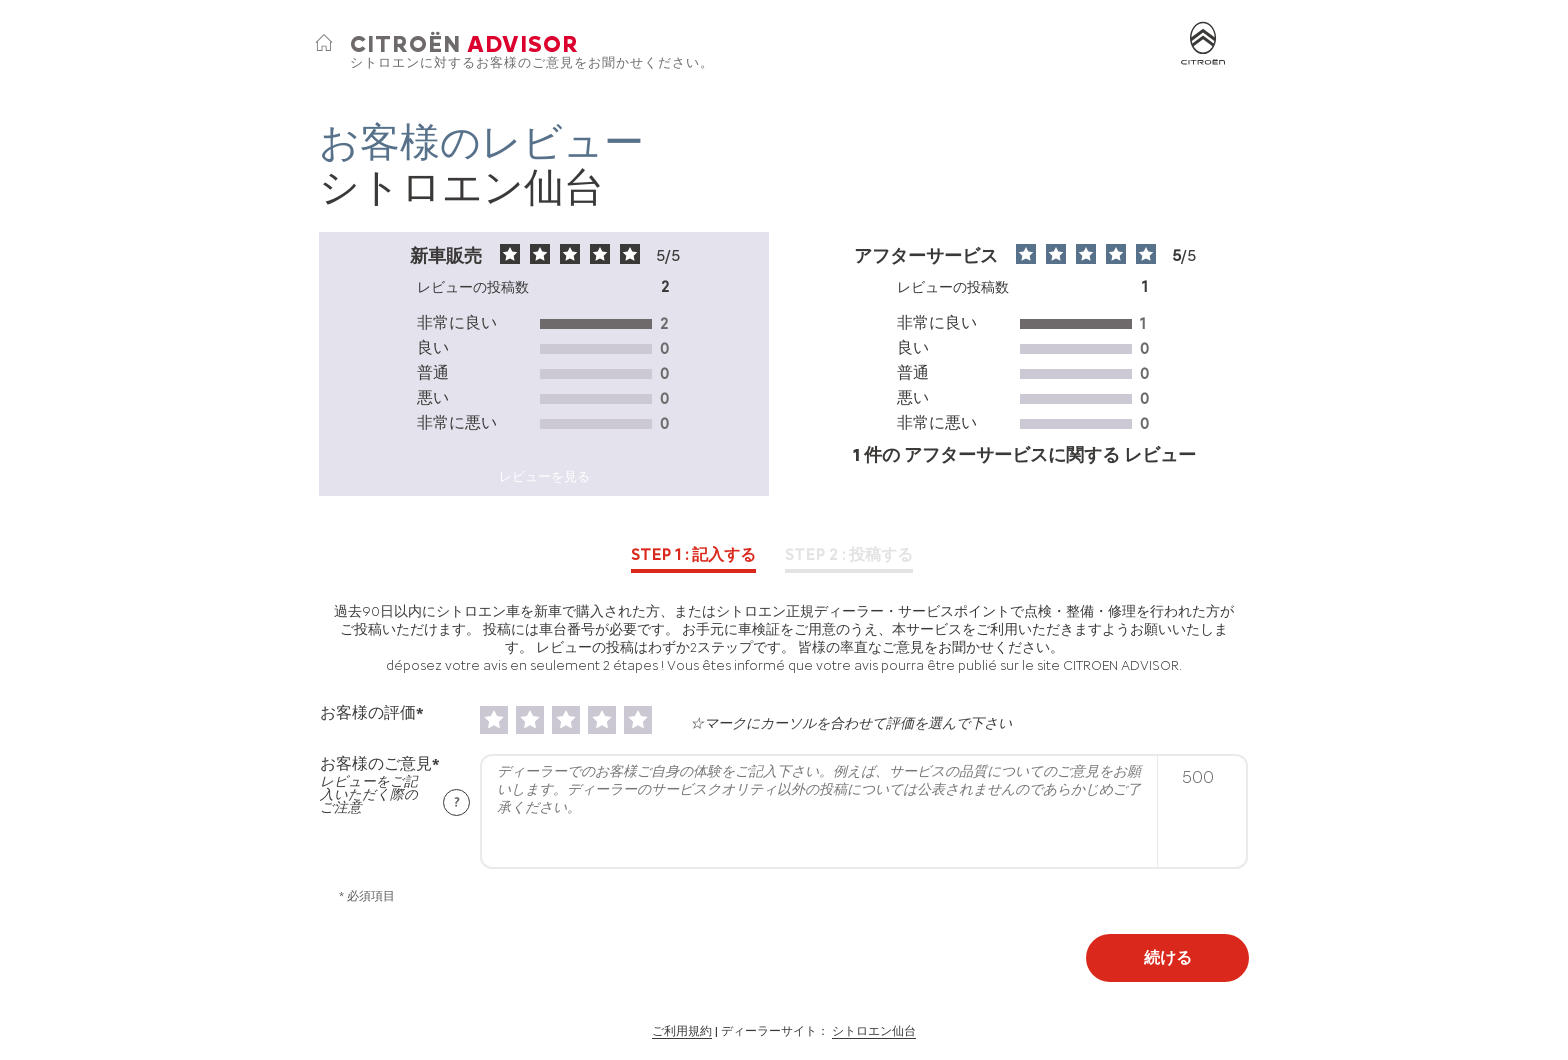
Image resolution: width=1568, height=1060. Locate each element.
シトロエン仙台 (874, 1031)
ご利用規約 (682, 1031)
